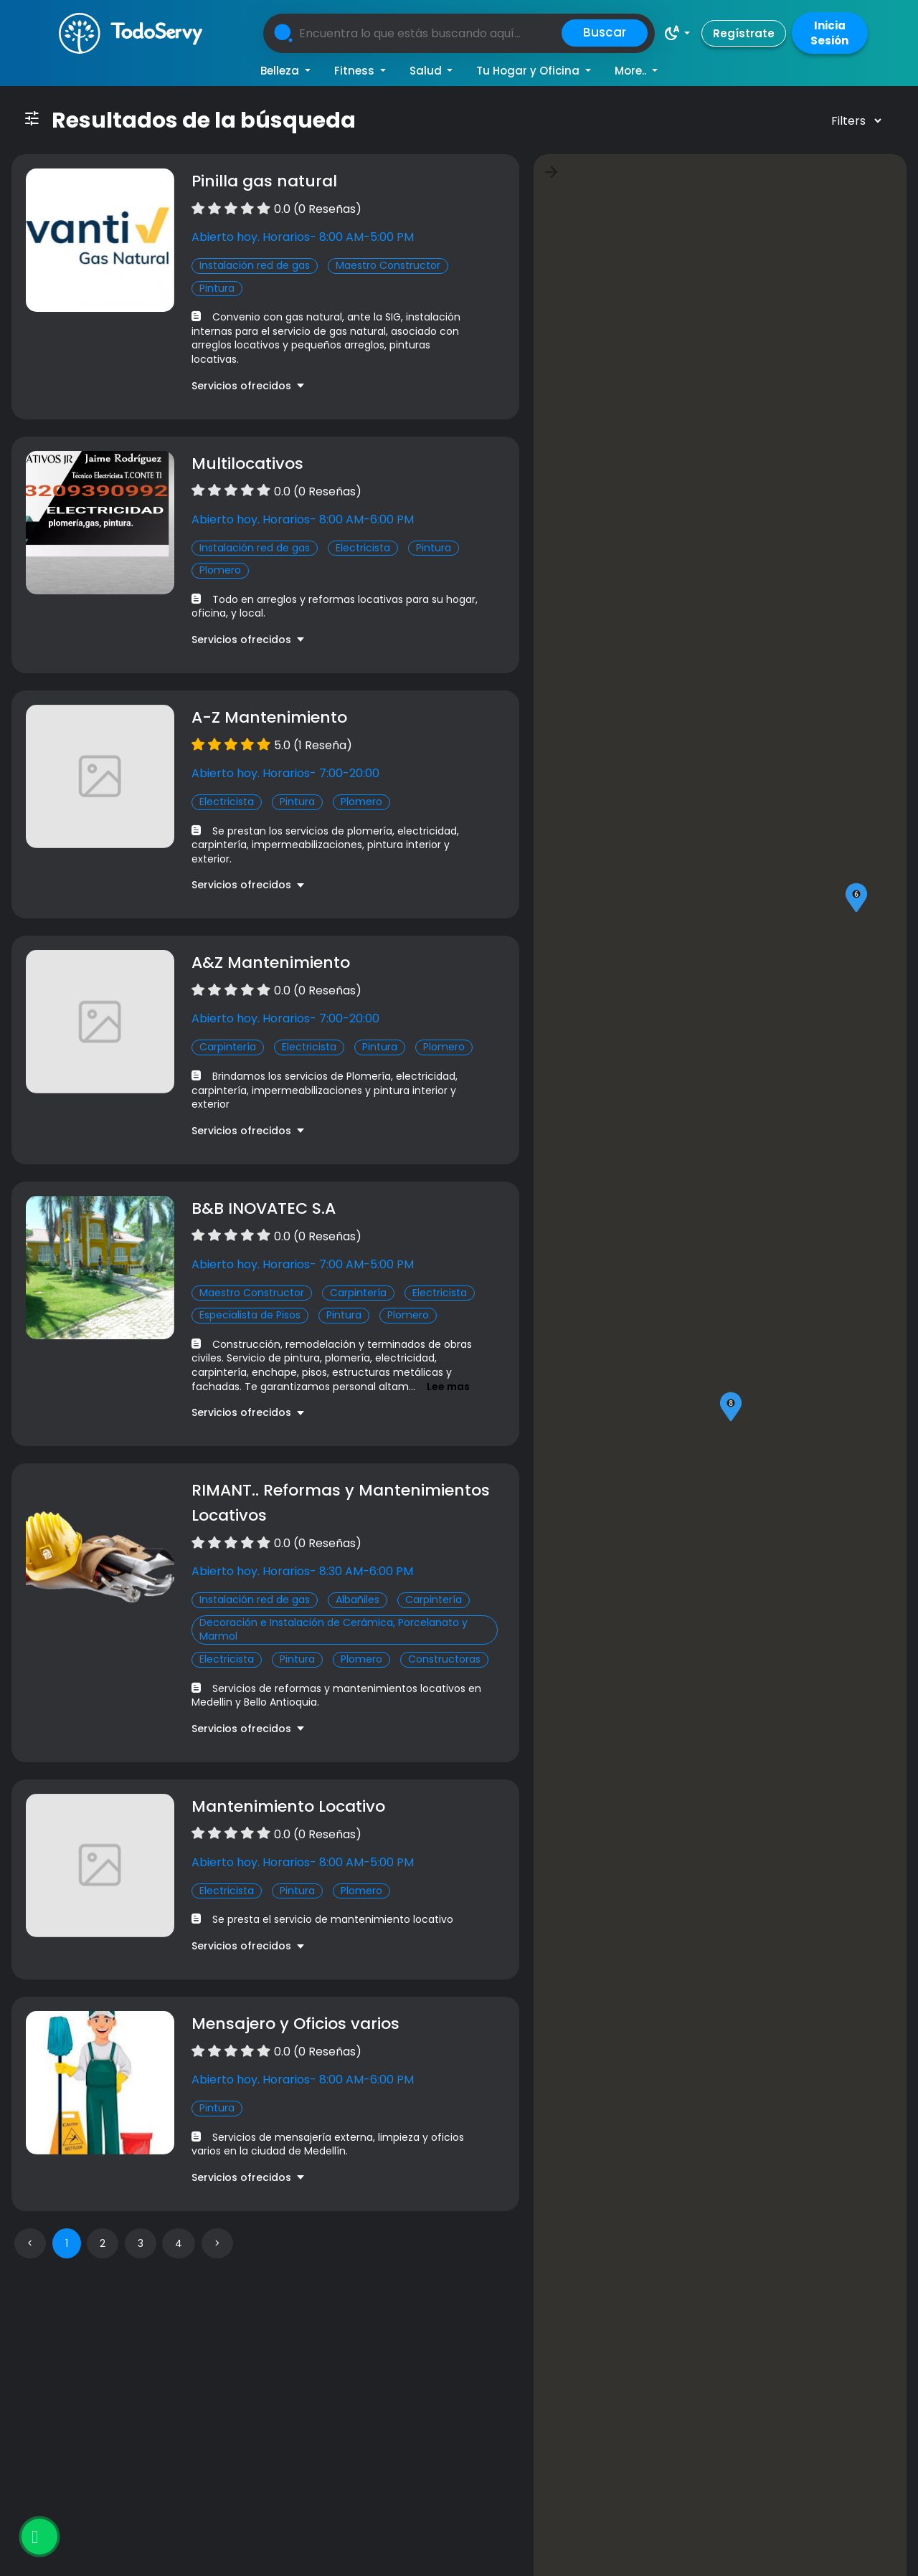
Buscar (604, 32)
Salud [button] (427, 70)
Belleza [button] (281, 70)
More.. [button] (632, 70)
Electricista (363, 548)
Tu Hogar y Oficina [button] (529, 70)
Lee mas (448, 1386)
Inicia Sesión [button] (829, 33)
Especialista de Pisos (250, 1315)
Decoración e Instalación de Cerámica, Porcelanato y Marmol (333, 1629)
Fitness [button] (355, 70)
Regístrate (744, 33)
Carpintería (227, 1047)
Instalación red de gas (254, 265)
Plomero (220, 570)
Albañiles (357, 1599)
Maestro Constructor (388, 265)
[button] (676, 33)
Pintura (217, 288)
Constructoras (444, 1659)
